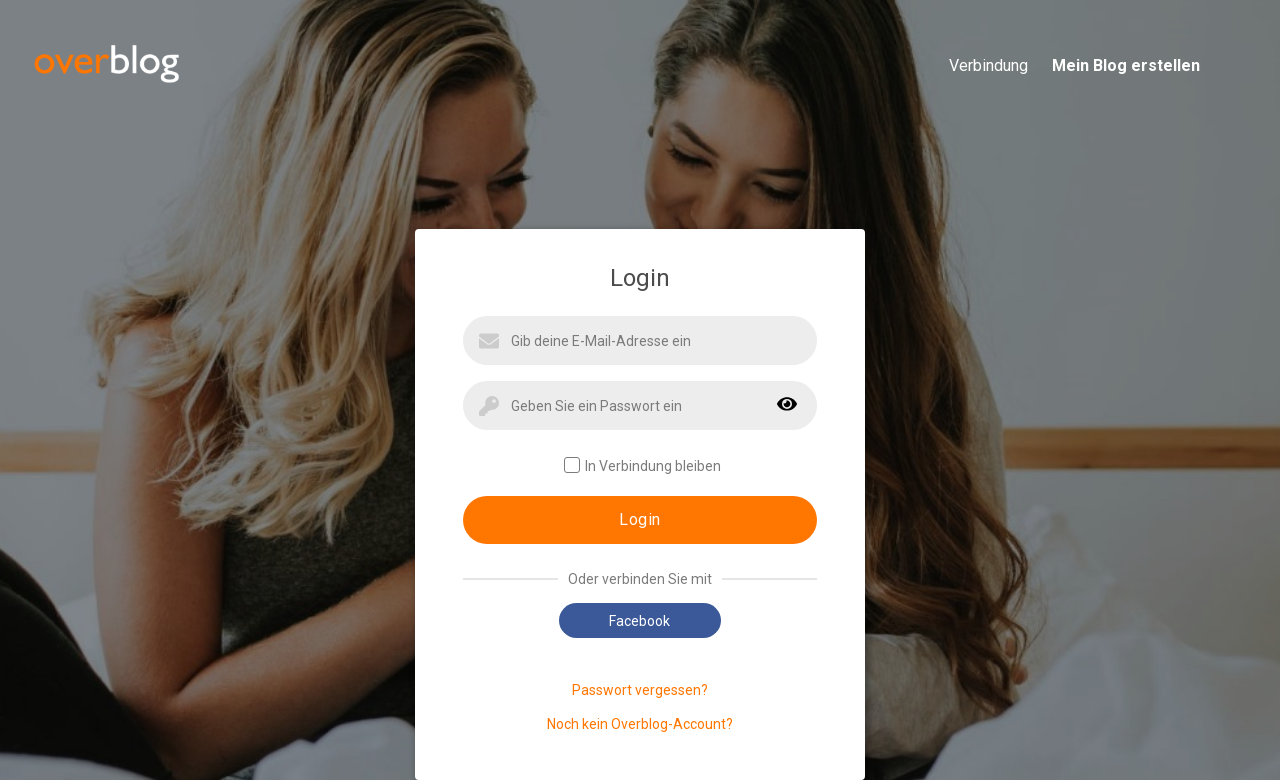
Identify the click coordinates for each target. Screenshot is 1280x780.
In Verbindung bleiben (642, 465)
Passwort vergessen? (640, 690)
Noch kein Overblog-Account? (640, 724)
